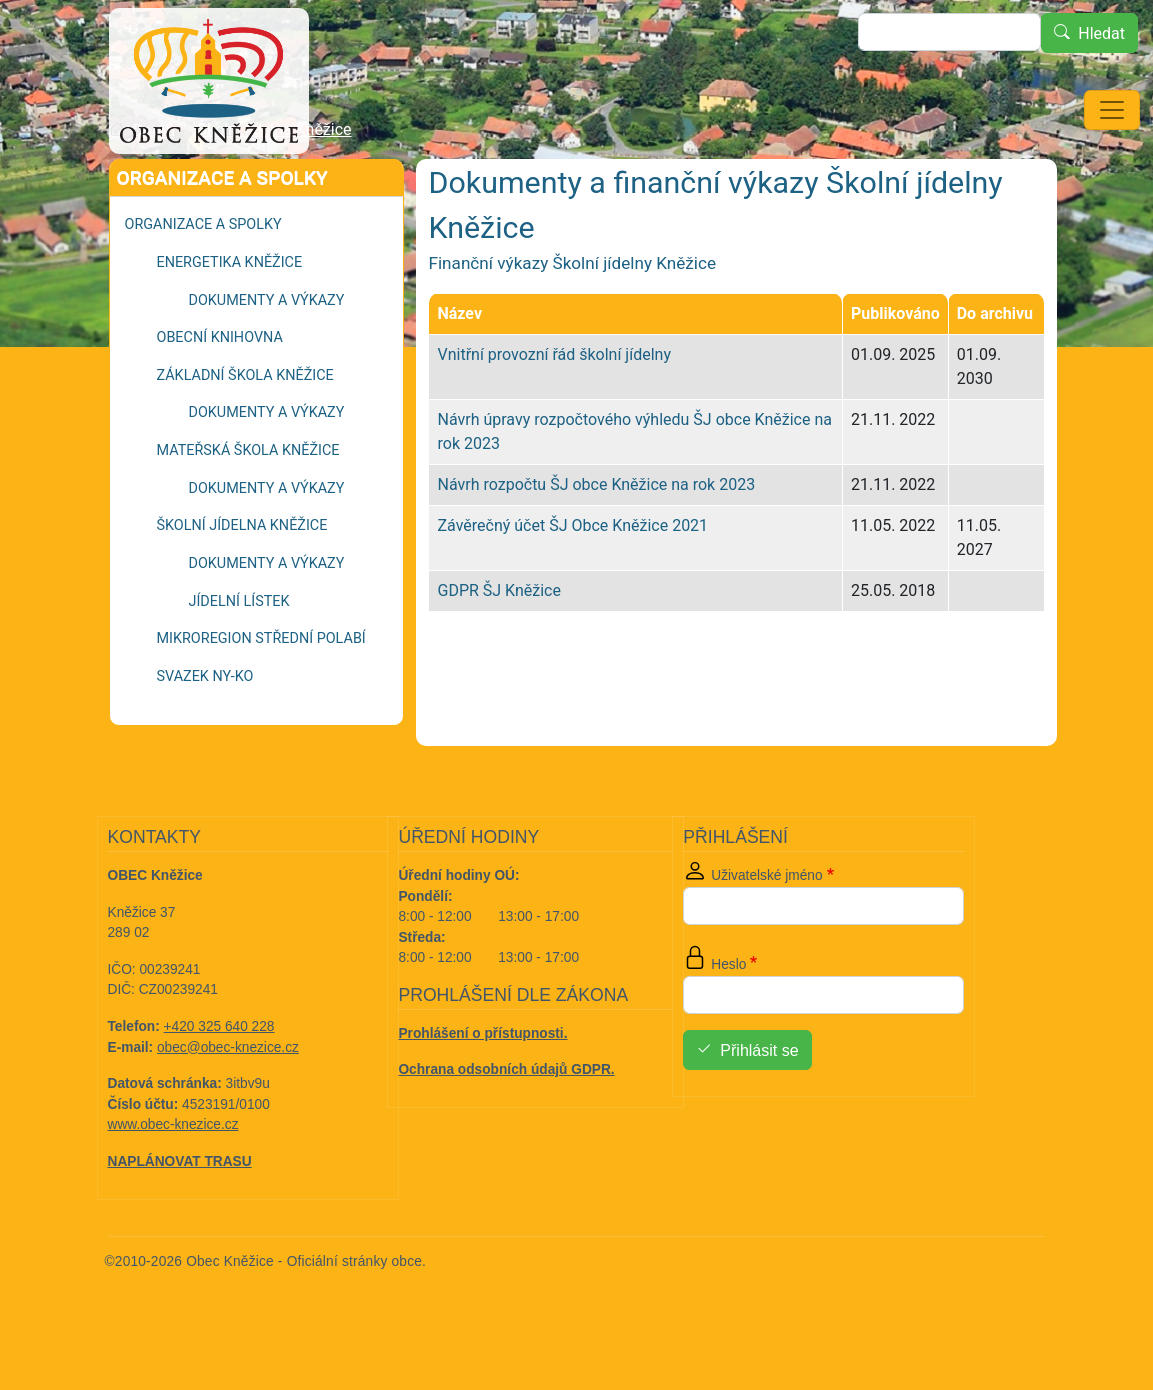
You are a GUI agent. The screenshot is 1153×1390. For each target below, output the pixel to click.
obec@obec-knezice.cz (228, 1103)
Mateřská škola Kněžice (248, 506)
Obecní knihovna (220, 393)
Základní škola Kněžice (245, 431)
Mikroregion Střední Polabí (261, 694)
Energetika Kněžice (230, 318)
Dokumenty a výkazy (267, 356)
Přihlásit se (759, 1106)
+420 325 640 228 (219, 1082)
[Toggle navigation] (1112, 110)
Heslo (728, 1020)
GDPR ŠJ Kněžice (498, 646)
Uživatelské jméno (766, 931)
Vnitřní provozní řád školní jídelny (553, 410)
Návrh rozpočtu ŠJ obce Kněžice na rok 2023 (596, 540)
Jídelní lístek (239, 657)
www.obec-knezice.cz (173, 1180)
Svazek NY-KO (205, 732)
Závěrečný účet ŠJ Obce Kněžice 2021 (572, 581)
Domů (154, 186)
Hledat (1101, 33)
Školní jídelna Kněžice (275, 185)
